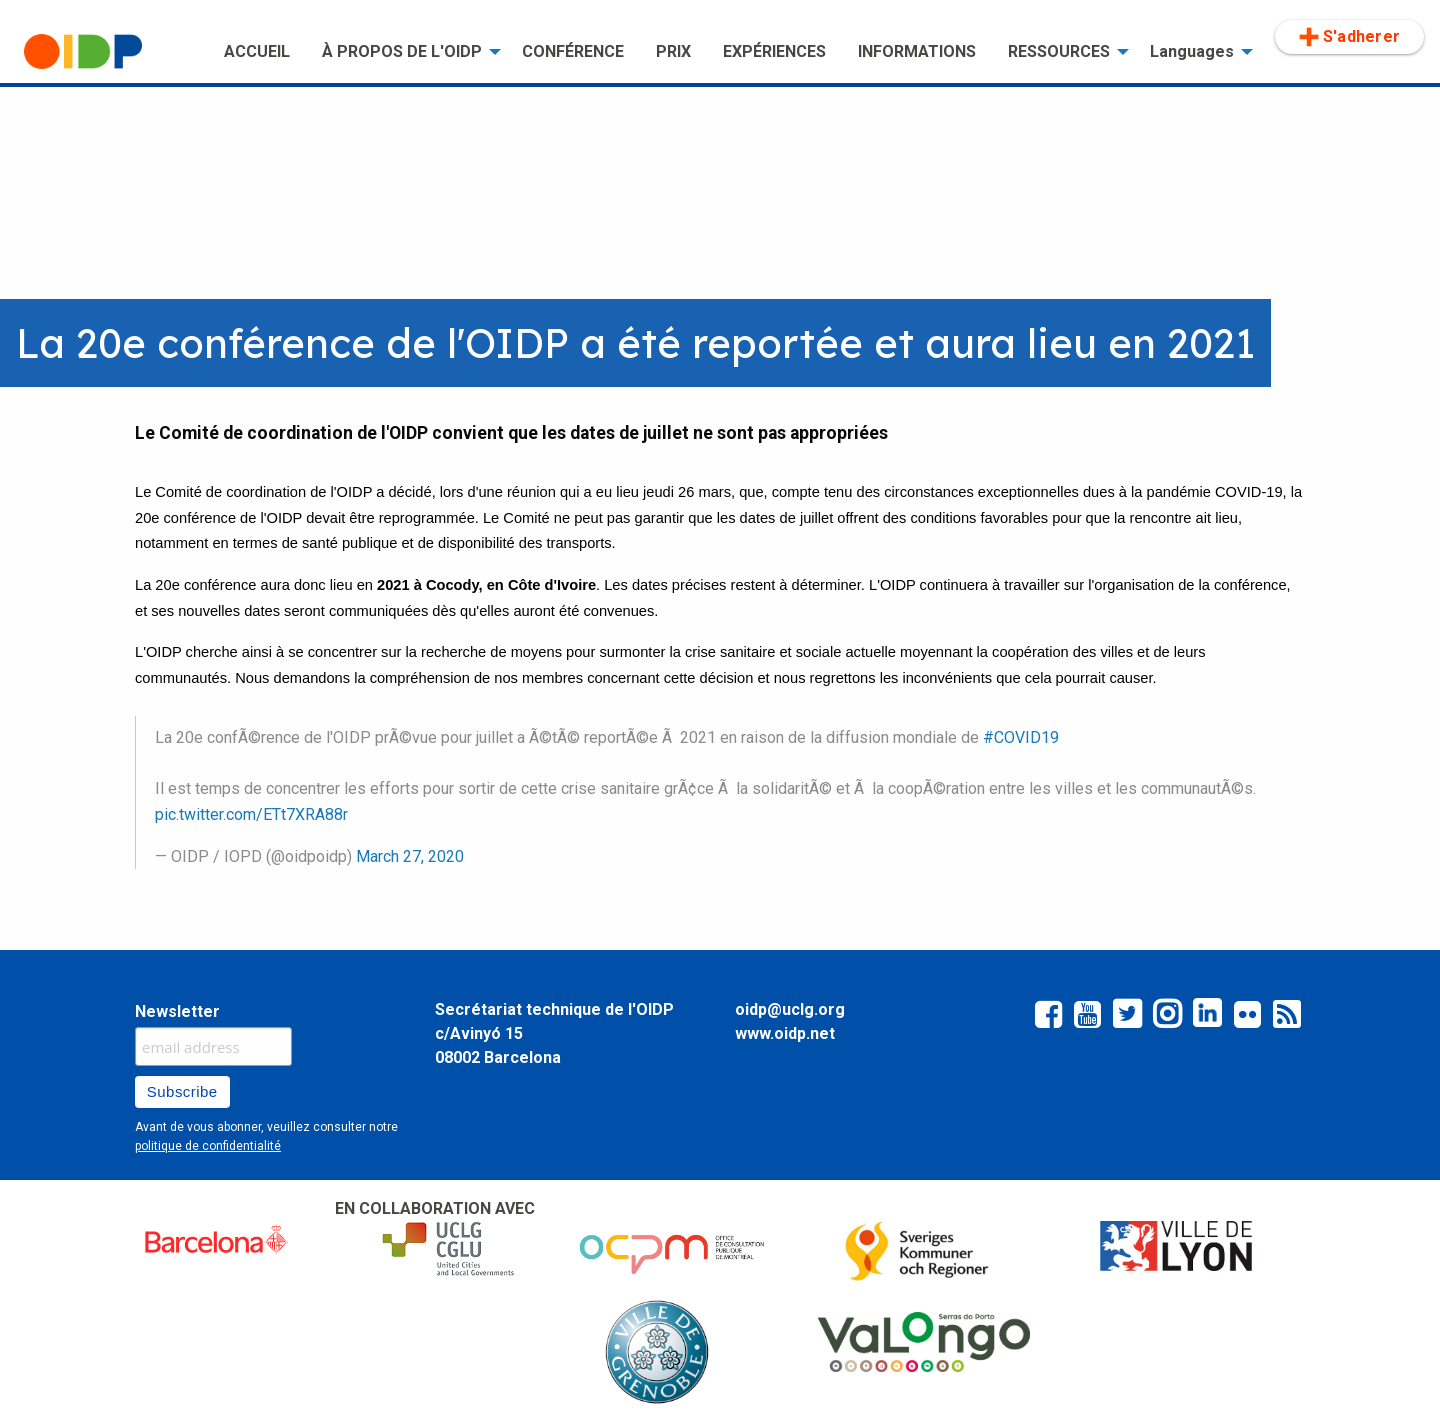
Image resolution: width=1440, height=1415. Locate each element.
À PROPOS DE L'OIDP (402, 51)
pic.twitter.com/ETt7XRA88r (251, 814)
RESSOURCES (1059, 51)
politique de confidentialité (208, 1146)
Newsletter (177, 1011)
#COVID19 (1021, 737)
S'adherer (1349, 37)
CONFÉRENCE (573, 51)
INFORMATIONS (917, 51)
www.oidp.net (785, 1033)
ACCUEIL (257, 51)
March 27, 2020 (410, 856)
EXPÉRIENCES (774, 51)
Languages (1192, 51)
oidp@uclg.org (790, 1009)
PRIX (673, 51)
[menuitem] (108, 52)
